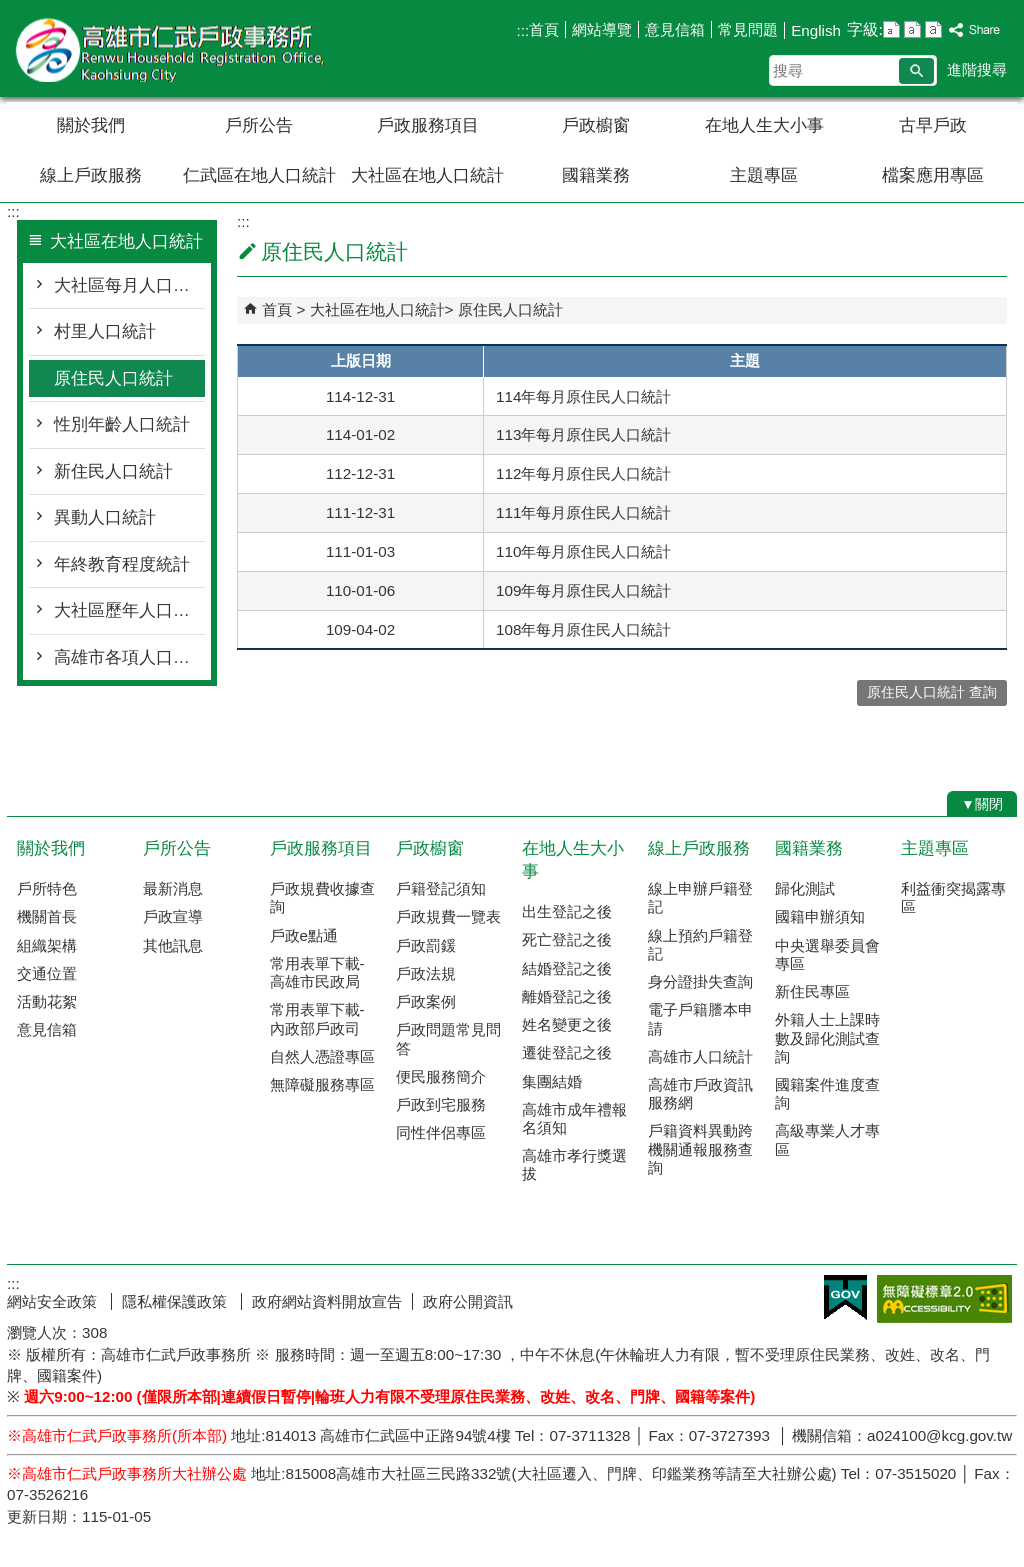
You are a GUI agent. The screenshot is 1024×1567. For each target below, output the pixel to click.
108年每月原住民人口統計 (583, 629)
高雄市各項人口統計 (129, 657)
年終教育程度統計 (122, 564)
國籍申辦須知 (820, 916)
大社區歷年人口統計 (129, 610)
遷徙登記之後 (567, 1052)
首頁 (544, 29)
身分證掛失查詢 (700, 981)
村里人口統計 (105, 331)
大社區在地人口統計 (427, 175)
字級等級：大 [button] (933, 29)
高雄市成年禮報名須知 (574, 1118)
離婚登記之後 (567, 996)
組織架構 (47, 945)
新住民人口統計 (113, 471)
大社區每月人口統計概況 (129, 285)
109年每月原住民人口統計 (583, 590)
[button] (916, 71)
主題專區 (764, 175)
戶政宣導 (173, 916)
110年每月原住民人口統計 (583, 551)
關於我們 (91, 125)
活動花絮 (47, 1001)
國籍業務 (596, 175)
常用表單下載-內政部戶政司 (317, 1018)
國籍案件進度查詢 (827, 1093)
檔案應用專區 (933, 175)
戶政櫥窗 (596, 125)
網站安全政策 (54, 1301)
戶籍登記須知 (441, 888)
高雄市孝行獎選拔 (574, 1164)
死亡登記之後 (567, 939)
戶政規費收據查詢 (322, 897)
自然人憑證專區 (322, 1056)
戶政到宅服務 (441, 1104)
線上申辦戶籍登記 (700, 897)
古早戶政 (933, 125)
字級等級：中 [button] (912, 29)
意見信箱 (675, 29)
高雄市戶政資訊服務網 (700, 1093)
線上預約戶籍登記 (700, 944)
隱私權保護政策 (176, 1301)
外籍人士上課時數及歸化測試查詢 (827, 1037)
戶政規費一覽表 (448, 916)
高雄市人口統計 (700, 1056)
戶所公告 (259, 125)
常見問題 (748, 29)
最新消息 (173, 888)
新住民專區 (812, 991)
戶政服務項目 (428, 125)
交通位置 (47, 973)
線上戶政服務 (91, 175)
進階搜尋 (977, 69)
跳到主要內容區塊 (10, 10)
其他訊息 (173, 945)
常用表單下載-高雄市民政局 (317, 972)
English (816, 30)
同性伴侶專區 (441, 1132)
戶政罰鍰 (426, 945)
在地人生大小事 (764, 125)
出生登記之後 (567, 911)
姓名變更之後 (567, 1024)
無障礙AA (944, 1299)
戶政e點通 (304, 935)
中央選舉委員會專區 (827, 954)
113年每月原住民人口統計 (583, 434)
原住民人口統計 (113, 378)
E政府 (845, 1297)
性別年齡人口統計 (122, 424)
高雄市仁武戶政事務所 (176, 48)
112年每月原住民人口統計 (583, 473)
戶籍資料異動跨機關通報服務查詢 (700, 1148)
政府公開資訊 (468, 1301)
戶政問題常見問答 (448, 1038)
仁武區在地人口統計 (259, 175)
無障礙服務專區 (322, 1084)
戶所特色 (47, 888)
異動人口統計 (105, 517)
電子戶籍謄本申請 (700, 1018)
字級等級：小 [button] (891, 29)
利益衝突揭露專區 (953, 897)
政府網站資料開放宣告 (327, 1301)
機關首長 (47, 916)
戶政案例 (426, 1001)
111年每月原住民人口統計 (583, 512)
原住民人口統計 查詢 (932, 692)
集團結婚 (552, 1081)
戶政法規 (426, 973)
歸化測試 (805, 888)
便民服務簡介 (441, 1076)
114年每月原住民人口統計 (583, 396)
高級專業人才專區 (827, 1139)
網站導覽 (602, 29)
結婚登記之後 (567, 968)
